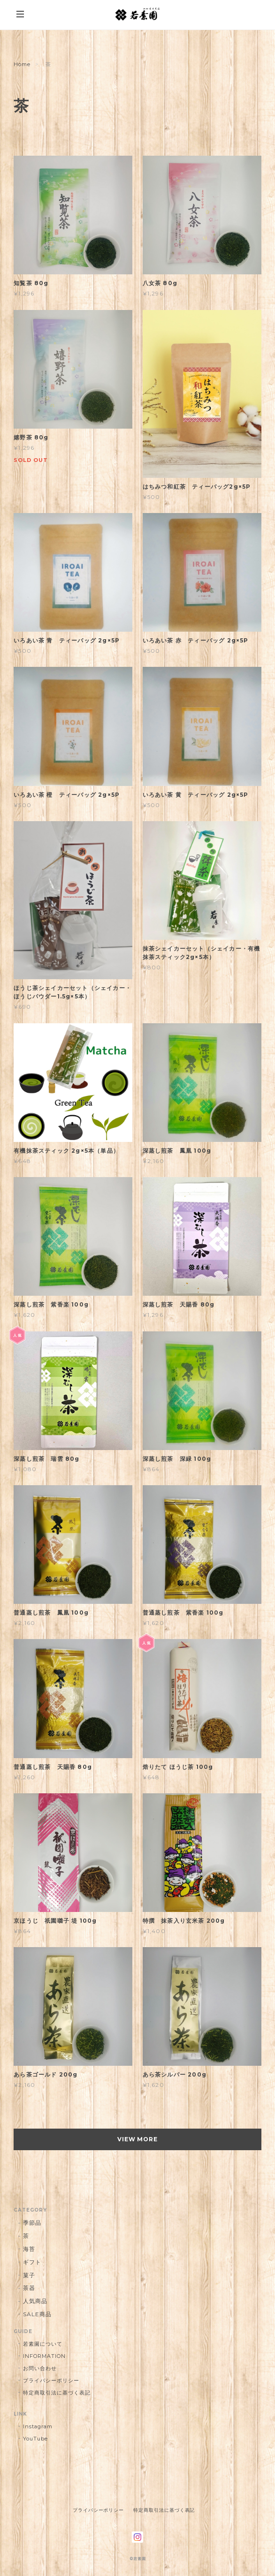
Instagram (38, 2426)
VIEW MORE (137, 2139)
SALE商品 (37, 2314)
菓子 (29, 2275)
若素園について (42, 2344)
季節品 (32, 2222)
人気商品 (35, 2300)
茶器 (29, 2287)
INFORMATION (44, 2356)
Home (22, 64)
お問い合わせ (40, 2368)
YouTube (35, 2438)
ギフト (32, 2262)
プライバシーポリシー (51, 2380)
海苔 (29, 2248)
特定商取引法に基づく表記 (57, 2392)
